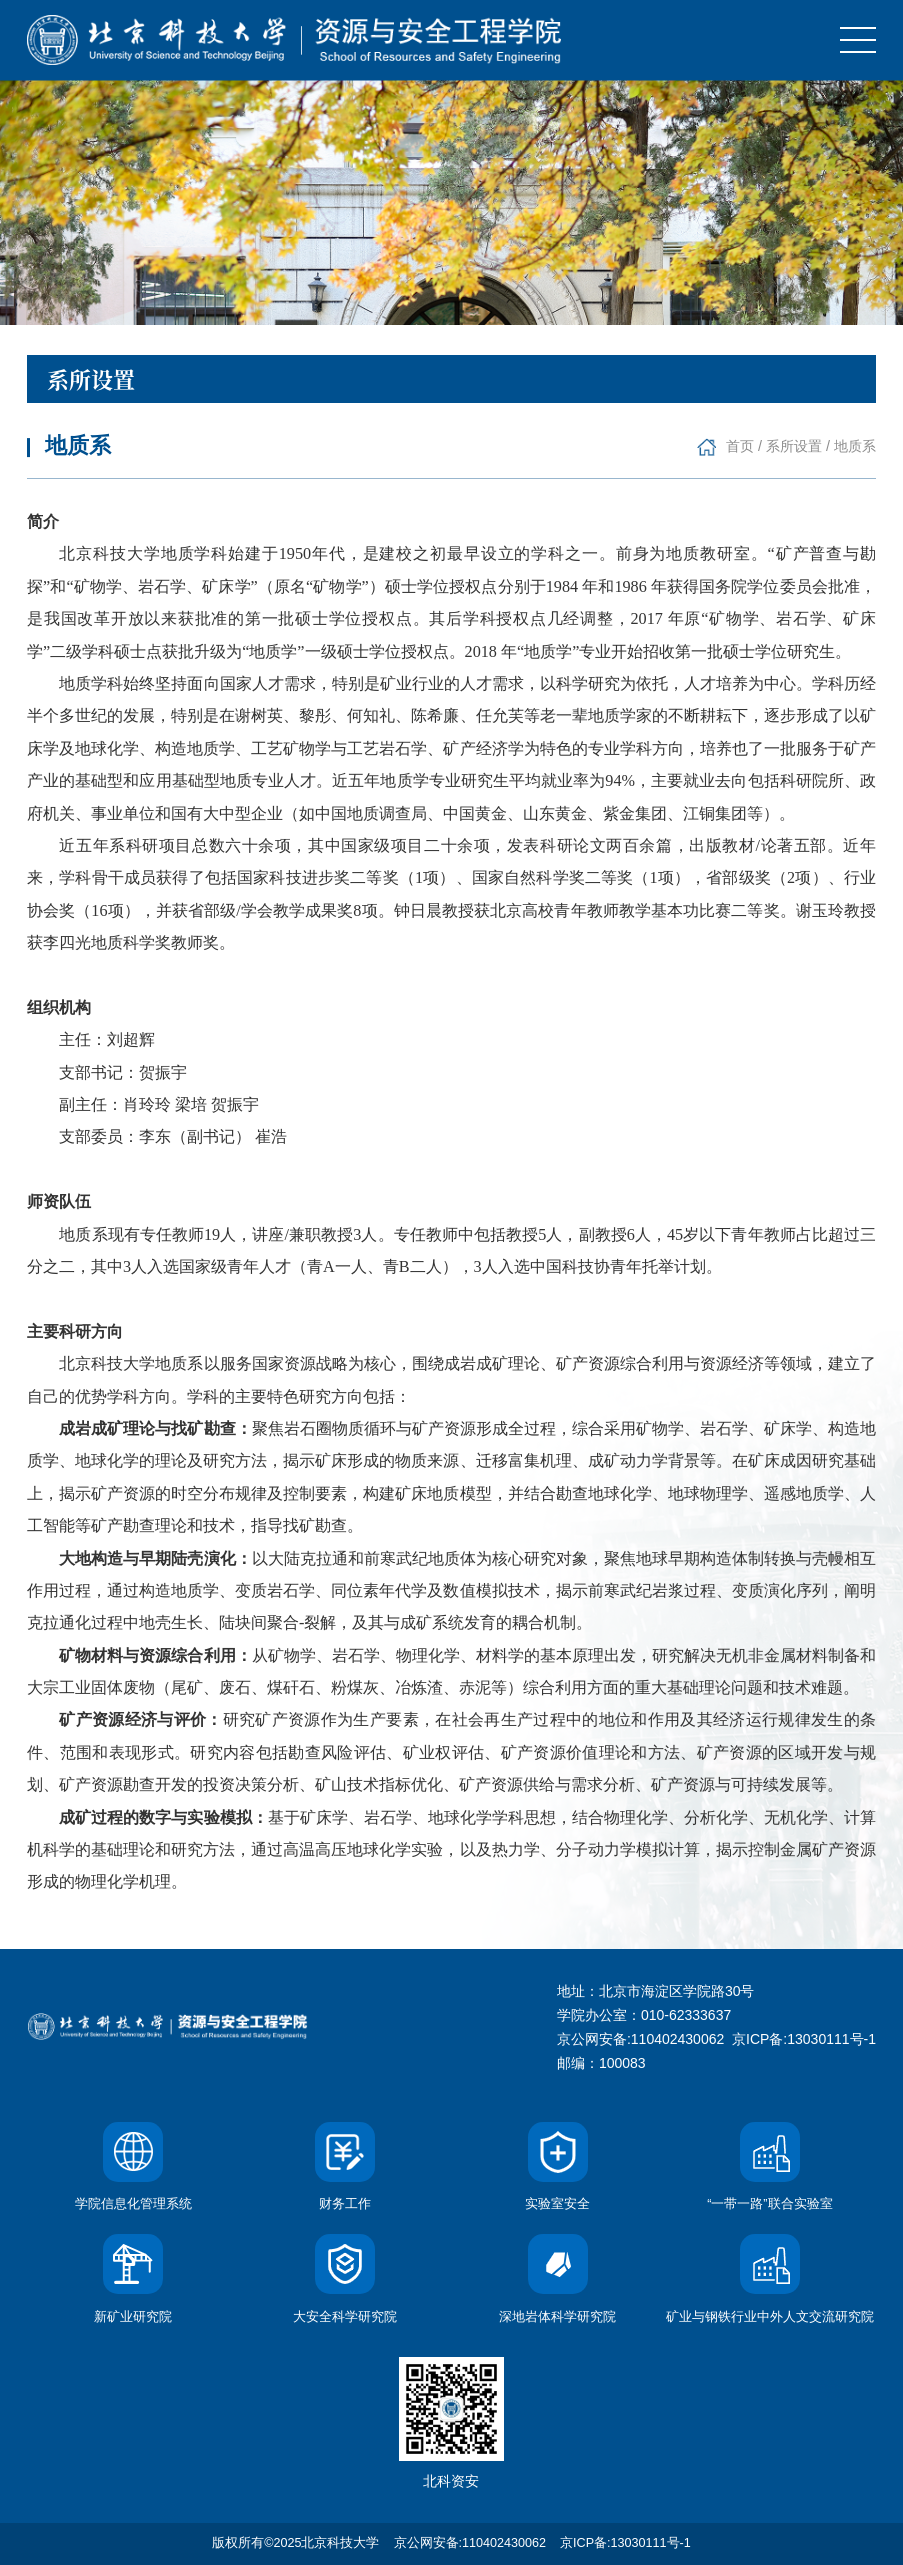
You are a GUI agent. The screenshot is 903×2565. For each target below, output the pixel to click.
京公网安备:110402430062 (470, 2543)
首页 (740, 446)
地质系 (855, 446)
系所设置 (794, 446)
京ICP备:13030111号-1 (804, 2039)
